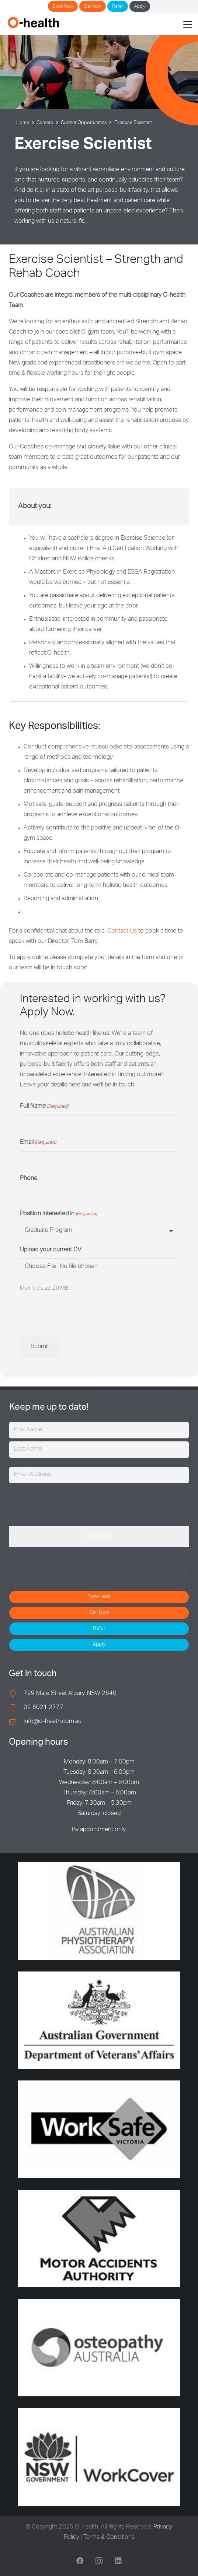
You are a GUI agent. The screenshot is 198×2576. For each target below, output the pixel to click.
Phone (28, 1179)
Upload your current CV (50, 1250)
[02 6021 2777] (16, 1707)
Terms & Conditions (109, 2538)
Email (38, 1143)
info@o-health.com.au (52, 1722)
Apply (139, 6)
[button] (187, 24)
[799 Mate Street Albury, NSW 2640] (16, 1693)
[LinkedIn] (118, 2561)
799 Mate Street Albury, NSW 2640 (70, 1694)
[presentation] (76, 1314)
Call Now (92, 6)
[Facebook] (80, 2561)
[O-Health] (33, 22)
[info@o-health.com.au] (16, 1721)
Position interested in (58, 1214)
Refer (117, 6)
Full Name (44, 1107)
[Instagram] (99, 2561)
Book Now (63, 6)
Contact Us (121, 931)
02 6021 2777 (43, 1708)
